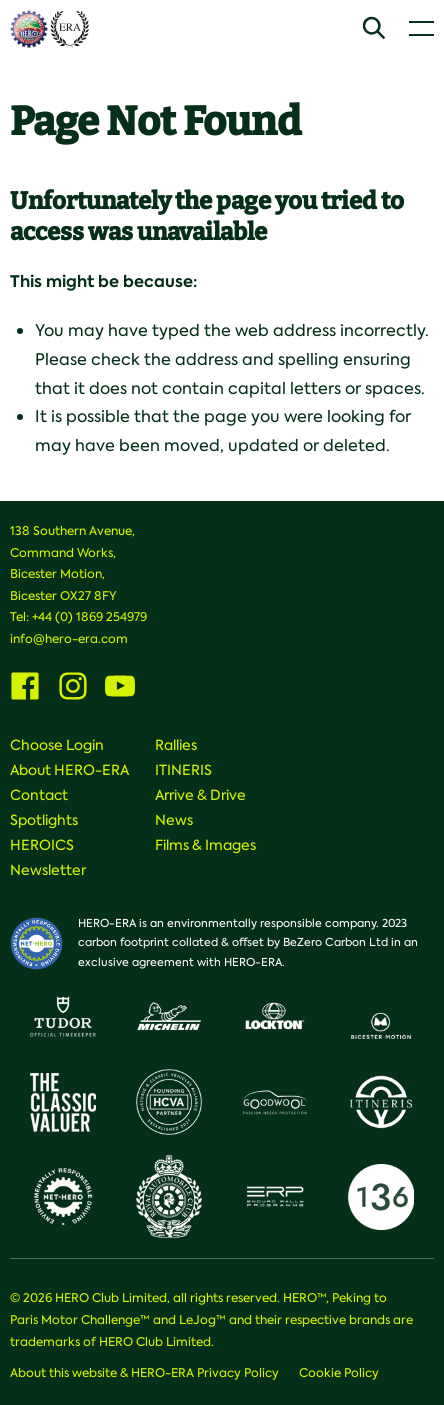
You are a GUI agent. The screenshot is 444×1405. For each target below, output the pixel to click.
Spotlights (44, 820)
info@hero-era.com (69, 639)
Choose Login (57, 745)
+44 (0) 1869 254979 (89, 617)
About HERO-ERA (69, 770)
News (174, 820)
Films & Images (205, 845)
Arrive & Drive (200, 795)
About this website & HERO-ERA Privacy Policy (144, 1373)
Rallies (176, 745)
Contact (39, 795)
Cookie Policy (339, 1373)
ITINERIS (183, 770)
